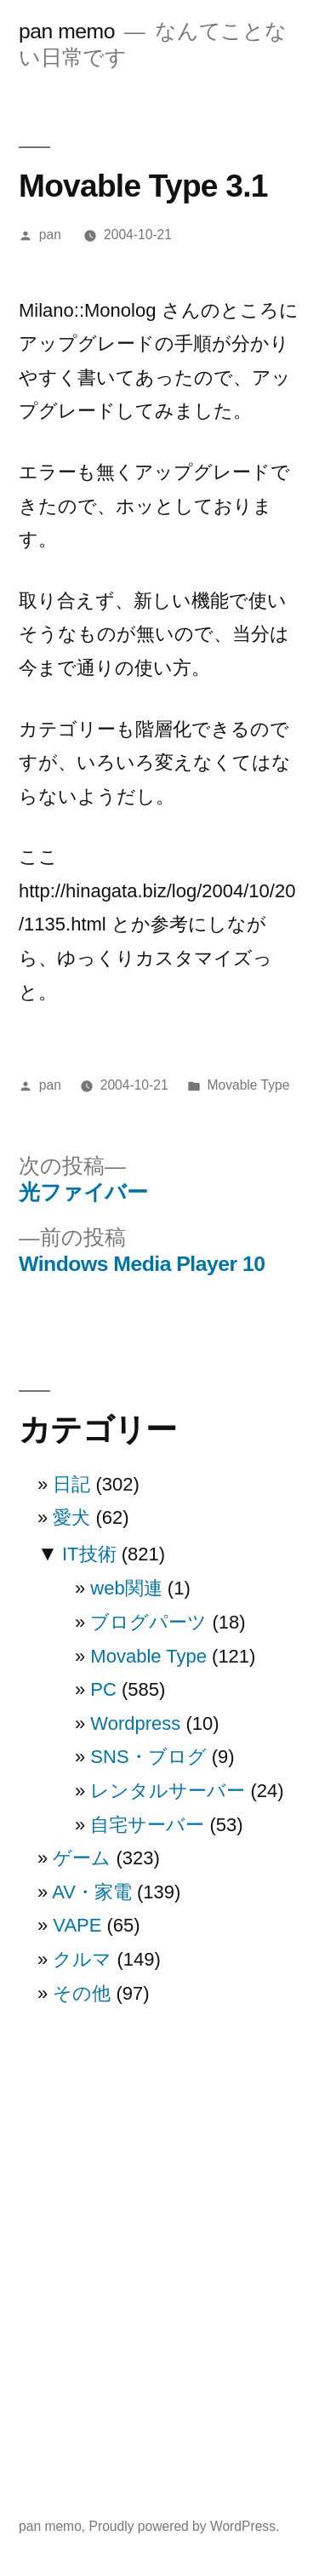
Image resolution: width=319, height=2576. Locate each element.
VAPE (77, 1925)
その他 (82, 1993)
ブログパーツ (148, 1622)
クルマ (82, 1959)
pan (50, 234)
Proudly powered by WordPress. (184, 2526)
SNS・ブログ (148, 1756)
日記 (71, 1484)
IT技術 (89, 1554)
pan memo (67, 31)
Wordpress (135, 1723)
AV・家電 (92, 1892)
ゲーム (82, 1858)
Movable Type (248, 1085)
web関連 (126, 1588)
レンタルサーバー (167, 1790)
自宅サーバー (147, 1824)
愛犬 (71, 1517)
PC (103, 1689)
